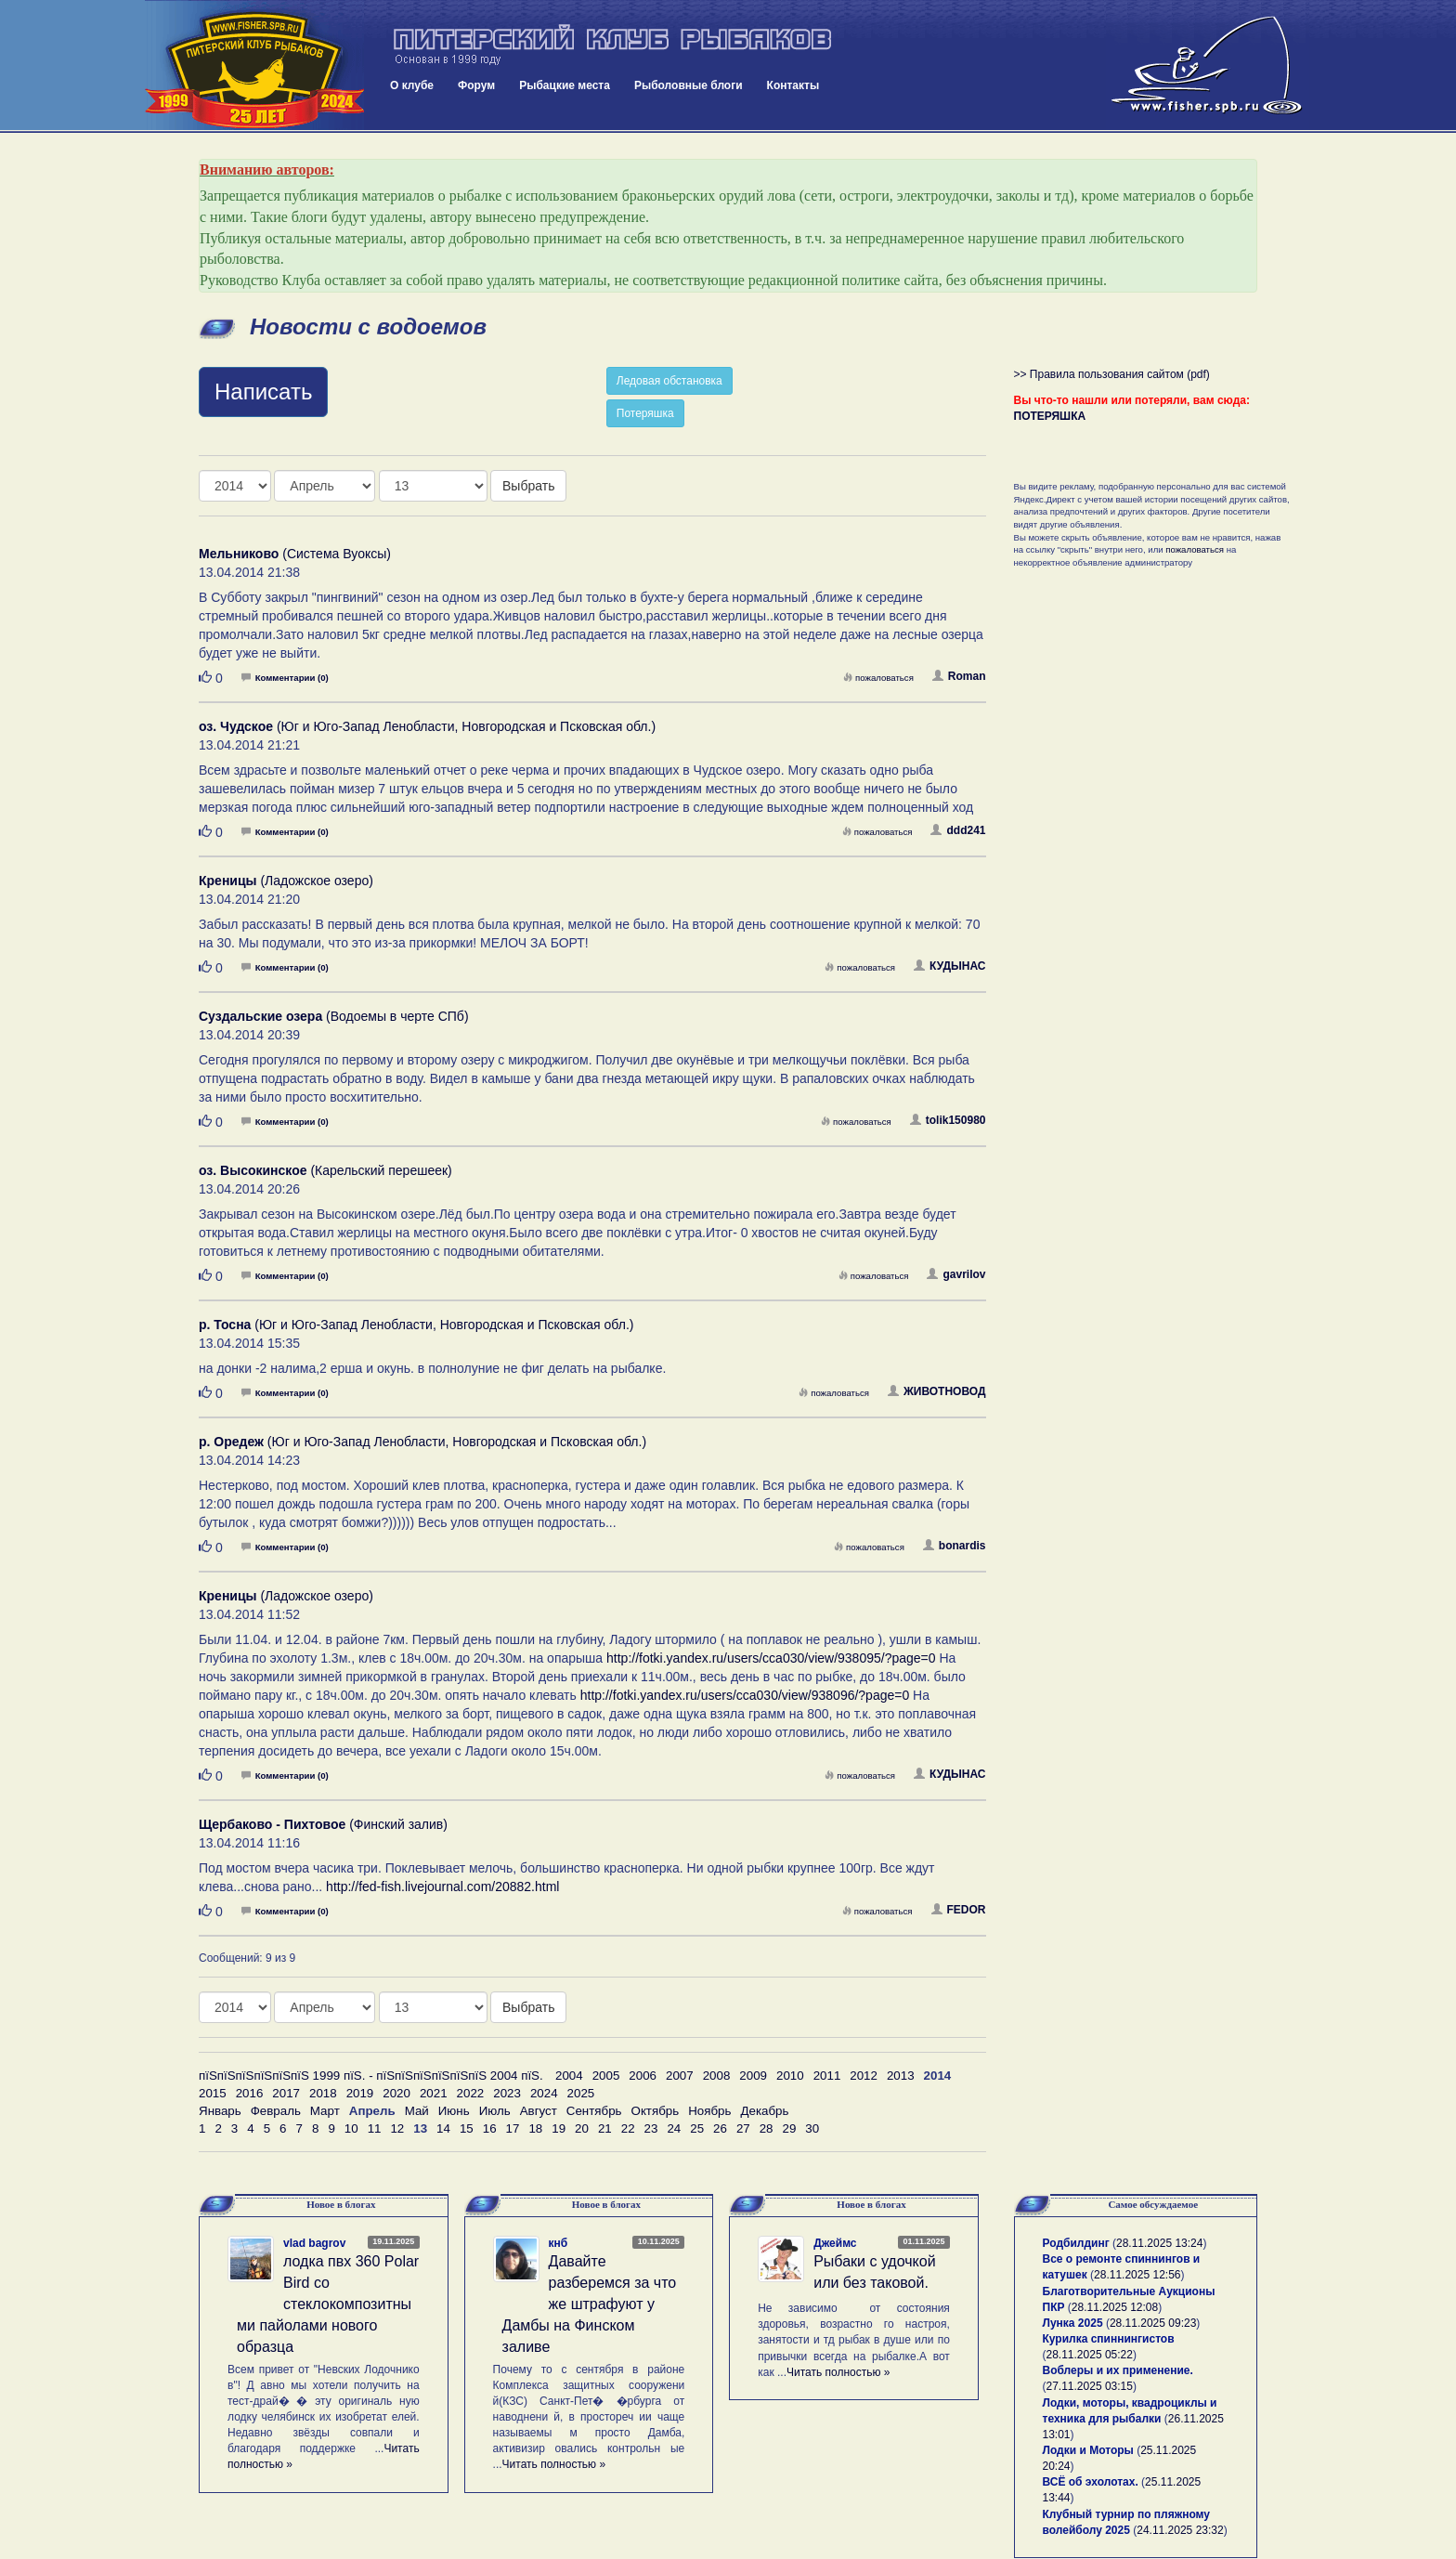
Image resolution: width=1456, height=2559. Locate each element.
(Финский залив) (323, 1824)
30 (812, 2128)
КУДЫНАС (949, 966)
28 (767, 2128)
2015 (213, 2093)
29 (790, 2128)
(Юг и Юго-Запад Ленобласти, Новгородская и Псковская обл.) (427, 726)
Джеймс (834, 2243)
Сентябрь (594, 2111)
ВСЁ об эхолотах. (1090, 2481)
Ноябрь (709, 2111)
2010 (790, 2075)
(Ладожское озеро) (286, 880)
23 (651, 2128)
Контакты (793, 85)
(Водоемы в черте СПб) (334, 1016)
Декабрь (764, 2111)
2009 (753, 2075)
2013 (901, 2075)
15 (467, 2128)
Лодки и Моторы (1088, 2450)
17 (513, 2128)
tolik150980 (948, 1120)
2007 (680, 2075)
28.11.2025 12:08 (1115, 2307)
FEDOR (958, 1909)
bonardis (954, 1545)
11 (375, 2128)
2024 (544, 2093)
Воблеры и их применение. (1118, 2370)
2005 (606, 2075)
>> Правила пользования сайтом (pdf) (1112, 374)
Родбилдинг (1076, 2243)
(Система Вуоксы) (295, 553)
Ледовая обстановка (669, 380)
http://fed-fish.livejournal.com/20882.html (442, 1886)
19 (559, 2128)
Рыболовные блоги (688, 85)
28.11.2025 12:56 (1137, 2274)
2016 (250, 2093)
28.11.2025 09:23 (1153, 2323)
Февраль (276, 2111)
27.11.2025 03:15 (1089, 2386)
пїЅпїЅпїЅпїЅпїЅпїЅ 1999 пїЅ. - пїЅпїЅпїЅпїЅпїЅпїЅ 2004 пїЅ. (371, 2075)
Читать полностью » (554, 2464)
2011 (827, 2075)
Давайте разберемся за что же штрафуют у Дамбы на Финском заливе (589, 2303)
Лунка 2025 (1073, 2323)
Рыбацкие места (564, 85)
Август (538, 2111)
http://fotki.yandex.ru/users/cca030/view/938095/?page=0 (771, 1658)
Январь (220, 2111)
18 (535, 2128)
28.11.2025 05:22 (1089, 2354)
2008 (717, 2075)
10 (351, 2128)
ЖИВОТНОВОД (937, 1391)
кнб (558, 2243)
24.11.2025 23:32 (1180, 2530)
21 (605, 2128)
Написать (263, 391)
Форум (476, 85)
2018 (323, 2093)
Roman (959, 676)
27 (743, 2128)
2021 (434, 2093)
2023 (507, 2093)
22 (628, 2128)
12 (397, 2128)
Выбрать (528, 485)
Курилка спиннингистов (1109, 2338)
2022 (471, 2093)
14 (443, 2128)
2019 (360, 2093)
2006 (642, 2075)
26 (720, 2128)
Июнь (454, 2111)
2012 (864, 2075)
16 (490, 2128)
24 (674, 2128)
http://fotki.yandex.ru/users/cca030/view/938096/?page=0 (745, 1695)
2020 (396, 2093)
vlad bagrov (314, 2243)
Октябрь (655, 2111)
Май (417, 2111)
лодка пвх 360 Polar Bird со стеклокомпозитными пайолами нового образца (328, 2303)
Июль (495, 2111)
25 (697, 2128)
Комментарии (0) (285, 677)
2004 (569, 2075)
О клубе (412, 85)
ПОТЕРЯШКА (1050, 416)
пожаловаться (878, 677)
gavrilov (956, 1274)
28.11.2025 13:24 (1159, 2243)
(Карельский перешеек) (325, 1170)
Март (325, 2111)
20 (582, 2128)
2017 (286, 2093)
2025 (581, 2093)
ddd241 (957, 830)
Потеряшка (645, 413)
